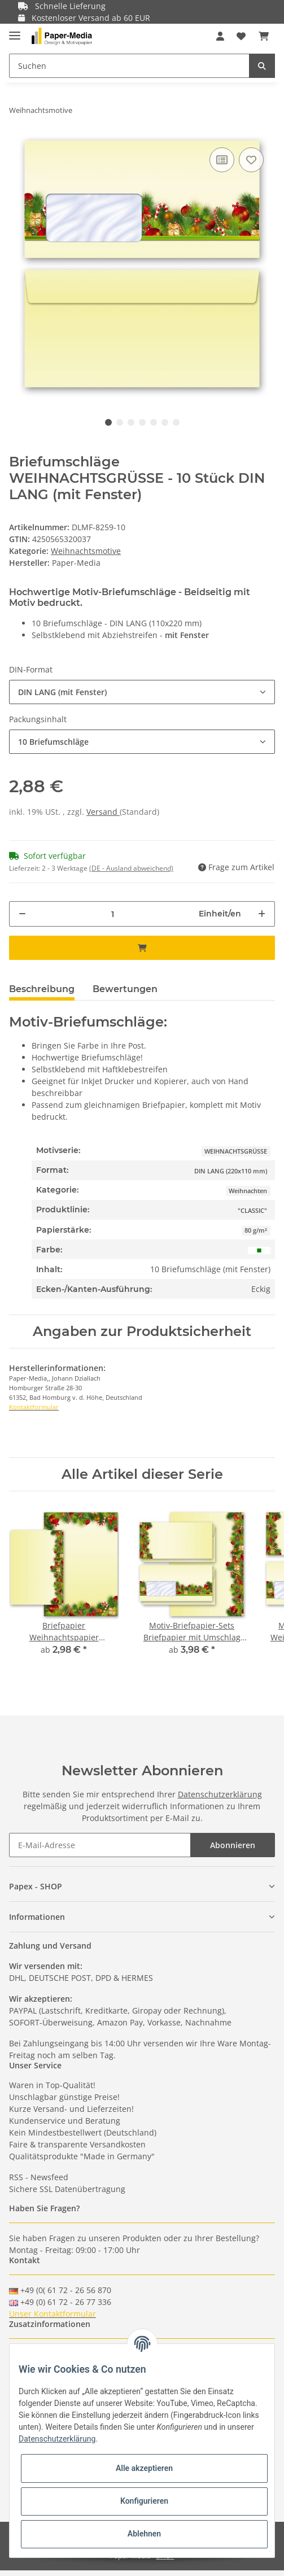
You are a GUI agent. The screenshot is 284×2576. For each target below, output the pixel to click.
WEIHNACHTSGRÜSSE (235, 1151)
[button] (220, 36)
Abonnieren (232, 1845)
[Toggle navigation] (14, 31)
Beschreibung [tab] (42, 989)
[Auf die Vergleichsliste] (221, 159)
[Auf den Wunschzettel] (251, 159)
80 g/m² (255, 1230)
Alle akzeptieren (144, 2468)
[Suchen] (129, 66)
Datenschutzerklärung (220, 1794)
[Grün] (259, 1249)
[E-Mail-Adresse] (100, 1845)
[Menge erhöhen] (261, 914)
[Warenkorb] (263, 36)
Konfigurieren (144, 2500)
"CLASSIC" (252, 1211)
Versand (103, 811)
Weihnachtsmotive (86, 550)
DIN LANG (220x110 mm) (230, 1171)
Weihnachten (248, 1191)
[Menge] (112, 914)
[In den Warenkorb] (142, 948)
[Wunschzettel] (241, 36)
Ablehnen (144, 2533)
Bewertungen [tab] (125, 989)
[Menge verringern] (22, 914)
